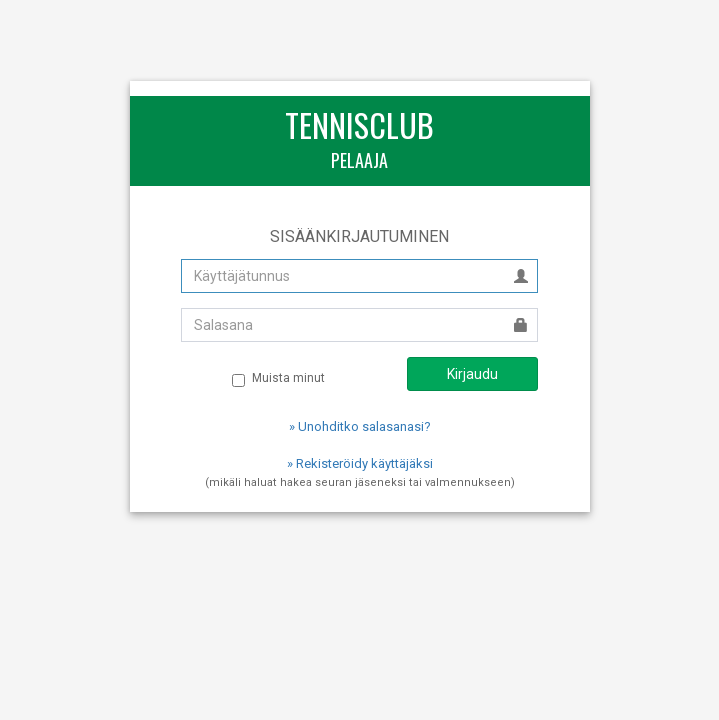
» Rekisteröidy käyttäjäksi (360, 463)
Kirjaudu (472, 374)
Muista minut (278, 379)
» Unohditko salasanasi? (360, 426)
